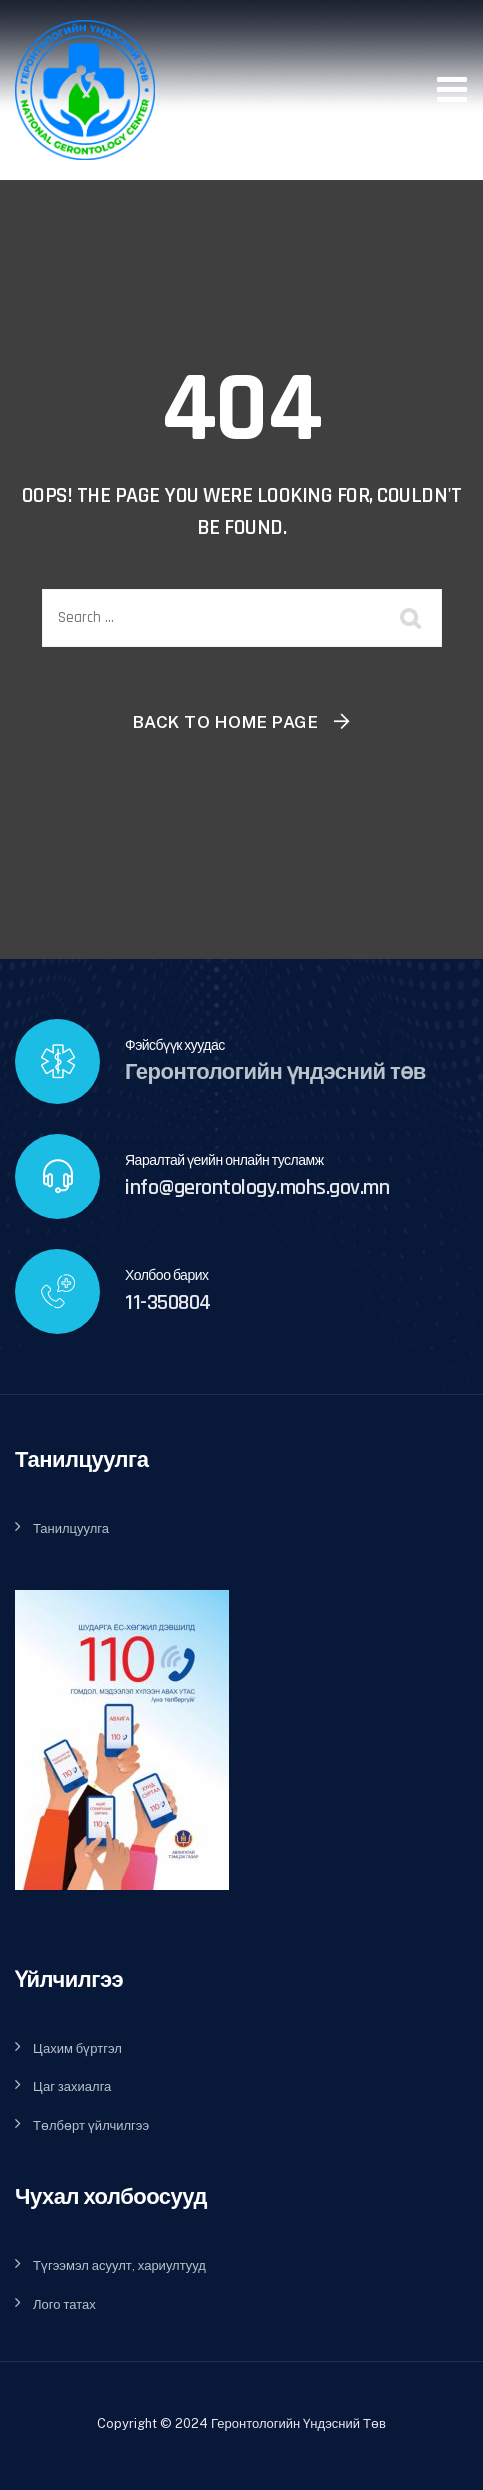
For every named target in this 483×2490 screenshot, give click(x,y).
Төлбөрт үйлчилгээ (91, 2125)
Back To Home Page (226, 722)
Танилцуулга (71, 1528)
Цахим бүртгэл (77, 2048)
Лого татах (64, 2304)
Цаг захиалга (72, 2086)
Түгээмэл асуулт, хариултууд (119, 2265)
